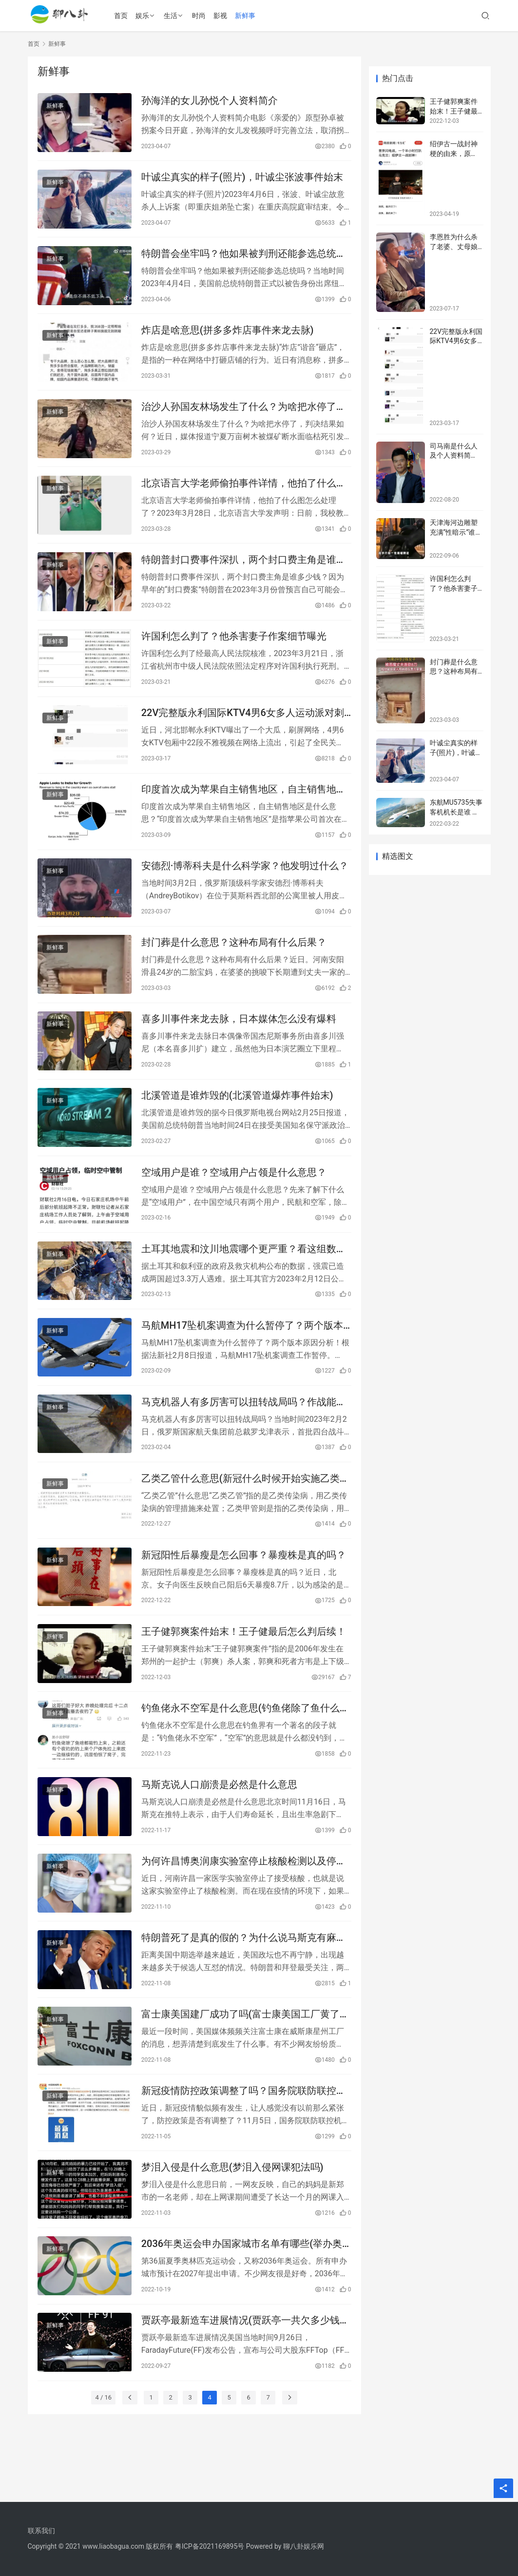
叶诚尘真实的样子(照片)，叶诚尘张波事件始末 (242, 180)
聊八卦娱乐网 (303, 2546)
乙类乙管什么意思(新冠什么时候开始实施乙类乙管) (245, 1520)
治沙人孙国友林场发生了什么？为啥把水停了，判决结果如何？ (243, 417)
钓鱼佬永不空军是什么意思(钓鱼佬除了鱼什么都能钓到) (245, 1757)
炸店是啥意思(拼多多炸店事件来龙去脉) (227, 338)
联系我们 (41, 2531)
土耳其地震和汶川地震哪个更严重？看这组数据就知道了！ (243, 1284)
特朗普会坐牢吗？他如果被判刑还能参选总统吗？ (238, 259)
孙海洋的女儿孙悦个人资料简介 (209, 101)
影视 (223, 15)
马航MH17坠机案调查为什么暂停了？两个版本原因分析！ (242, 1363)
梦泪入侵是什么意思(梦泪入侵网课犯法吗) (232, 2230)
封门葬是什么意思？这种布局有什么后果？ (233, 968)
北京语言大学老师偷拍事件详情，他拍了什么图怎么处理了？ (243, 496)
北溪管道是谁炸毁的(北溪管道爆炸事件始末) (237, 1126)
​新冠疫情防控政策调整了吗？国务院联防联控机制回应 (243, 2151)
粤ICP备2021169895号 (209, 2546)
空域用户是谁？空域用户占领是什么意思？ (233, 1205)
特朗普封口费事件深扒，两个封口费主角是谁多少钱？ (243, 575)
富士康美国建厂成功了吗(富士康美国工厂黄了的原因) (245, 2073)
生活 (173, 15)
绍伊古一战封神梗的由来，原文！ (454, 153)
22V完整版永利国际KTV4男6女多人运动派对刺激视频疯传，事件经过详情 (242, 732)
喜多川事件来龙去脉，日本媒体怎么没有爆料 (238, 1047)
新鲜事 (248, 15)
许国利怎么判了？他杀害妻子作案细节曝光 (233, 653)
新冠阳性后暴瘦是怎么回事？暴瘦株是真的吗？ (243, 1599)
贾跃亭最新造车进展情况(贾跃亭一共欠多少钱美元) (245, 2388)
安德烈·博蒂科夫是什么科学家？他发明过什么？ (245, 890)
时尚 (202, 15)
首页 (124, 15)
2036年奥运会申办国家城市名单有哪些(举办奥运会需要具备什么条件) (241, 2309)
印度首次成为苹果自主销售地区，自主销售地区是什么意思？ (243, 811)
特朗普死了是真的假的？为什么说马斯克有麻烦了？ (243, 1994)
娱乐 (145, 15)
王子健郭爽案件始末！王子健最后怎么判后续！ (243, 1678)
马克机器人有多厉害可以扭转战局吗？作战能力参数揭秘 (243, 1442)
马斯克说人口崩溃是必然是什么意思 (219, 1835)
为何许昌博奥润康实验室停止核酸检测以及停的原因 (243, 1915)
